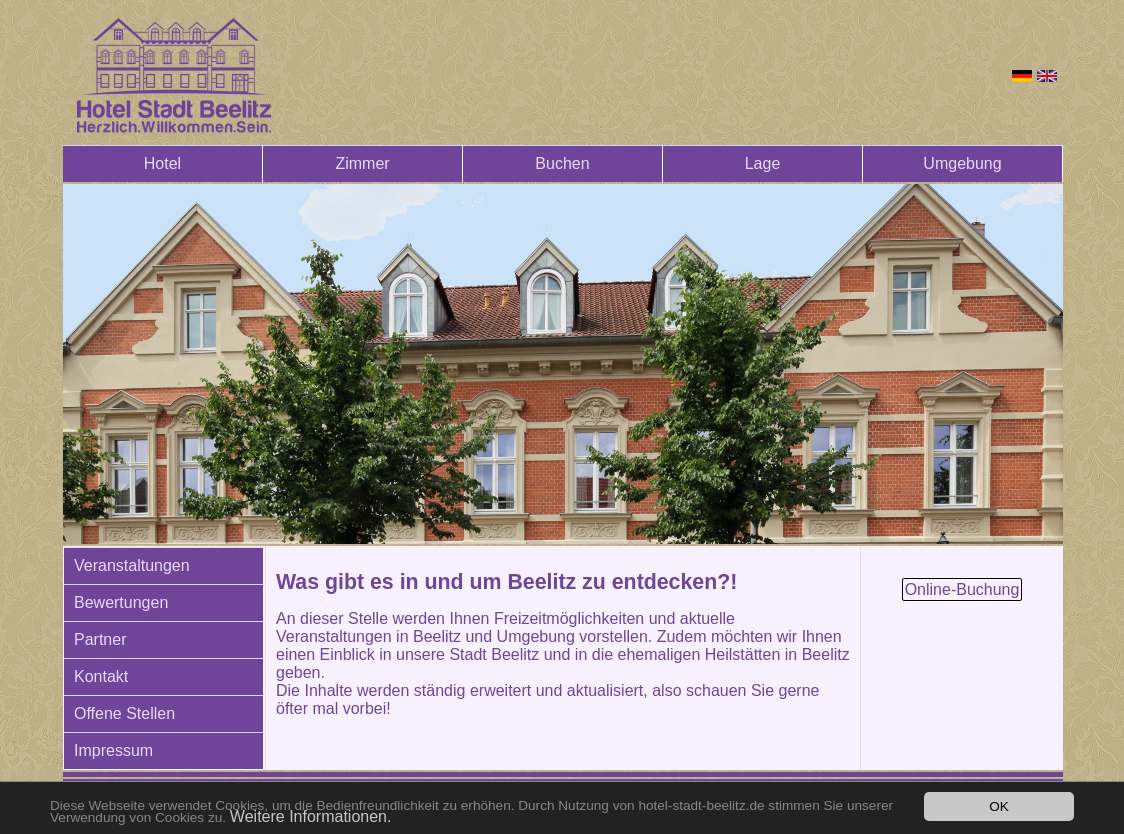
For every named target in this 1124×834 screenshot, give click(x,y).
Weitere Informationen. (311, 816)
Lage (763, 163)
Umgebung (962, 163)
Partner (100, 639)
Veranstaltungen (132, 565)
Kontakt (101, 676)
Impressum (113, 750)
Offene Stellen (124, 713)
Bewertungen (121, 602)
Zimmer (362, 163)
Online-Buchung (962, 589)
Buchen (562, 163)
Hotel (162, 163)
